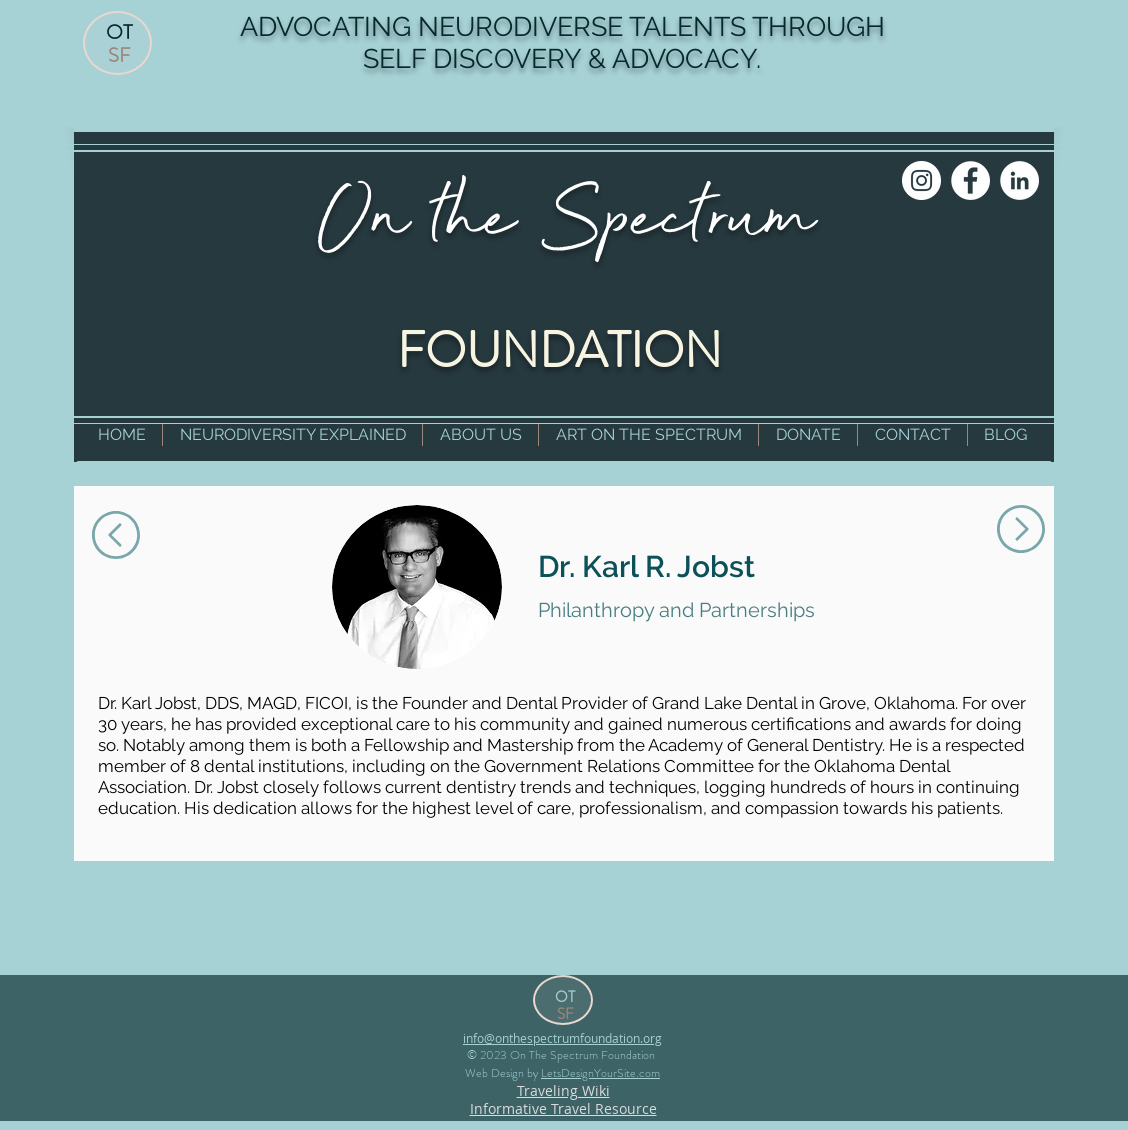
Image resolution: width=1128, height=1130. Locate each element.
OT (119, 32)
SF (119, 55)
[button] (292, 435)
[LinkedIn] (1019, 180)
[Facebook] (970, 180)
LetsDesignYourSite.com (600, 1073)
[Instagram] (921, 180)
